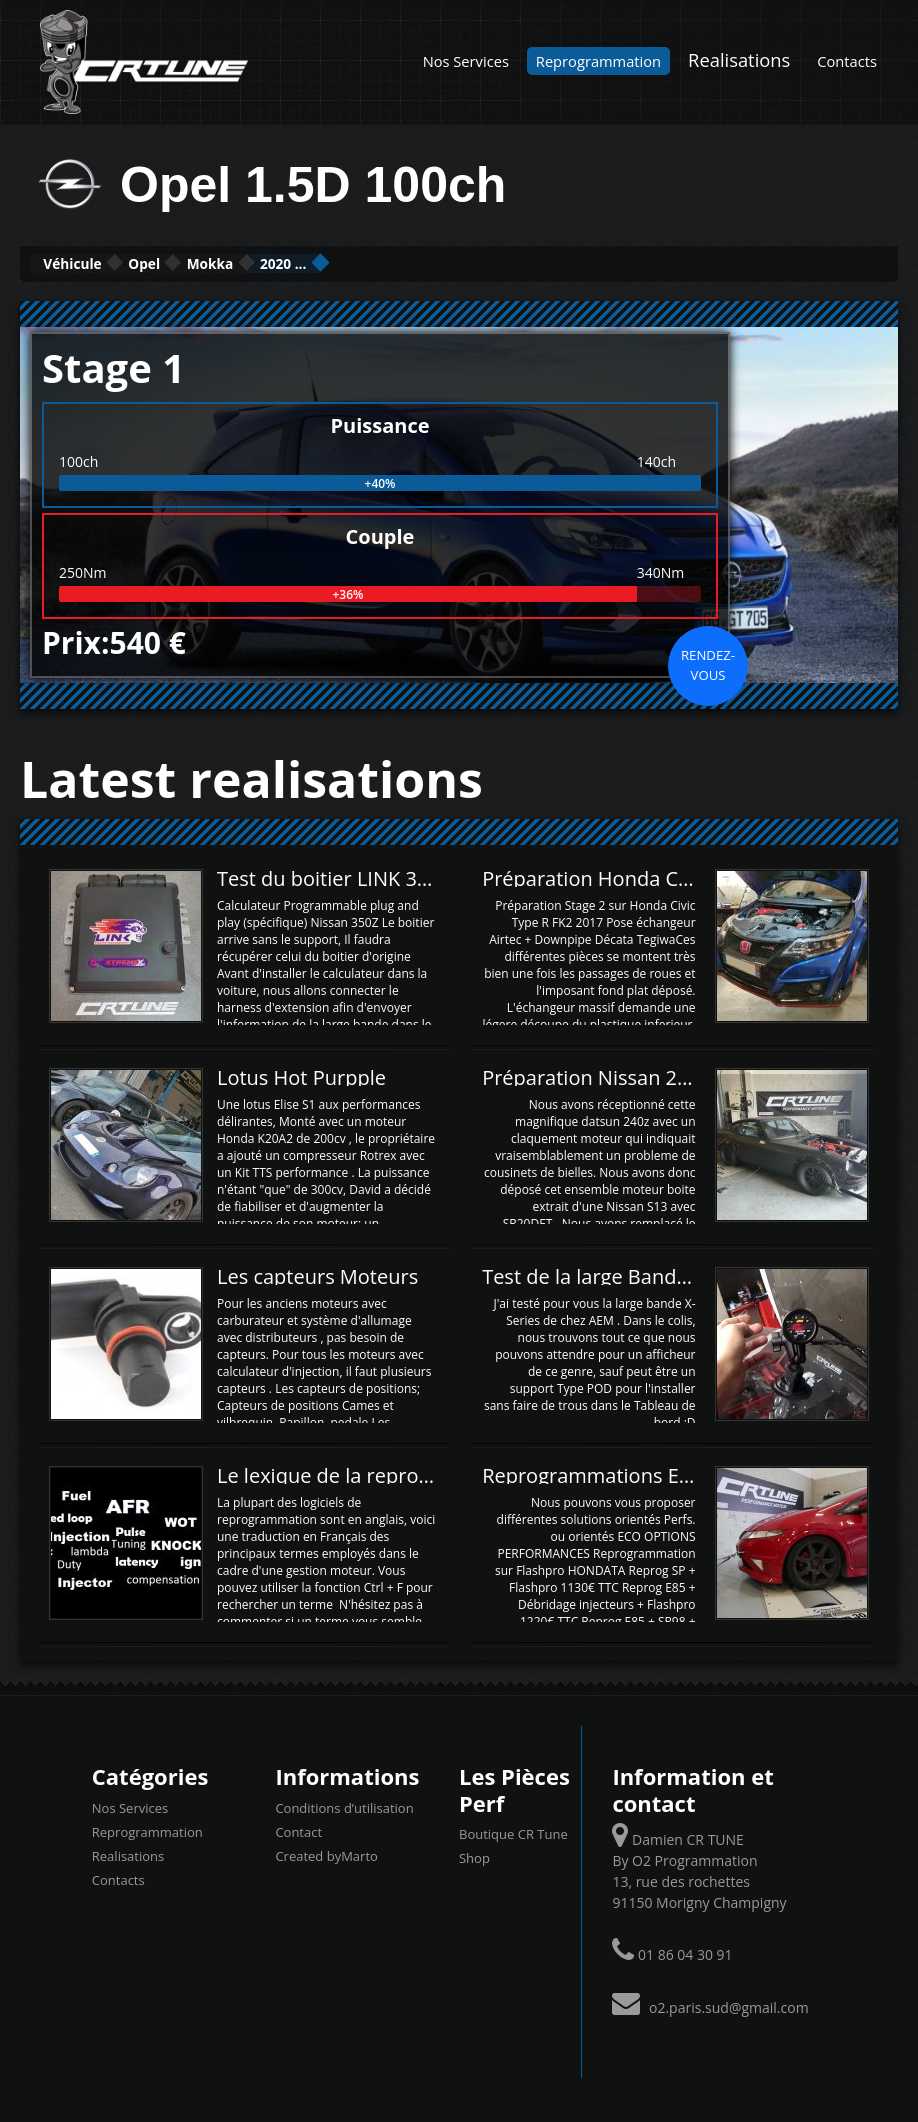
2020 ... (439, 262)
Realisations (739, 59)
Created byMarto (326, 1853)
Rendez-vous (708, 662)
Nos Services (466, 61)
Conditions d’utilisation (344, 1805)
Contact (298, 1829)
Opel (213, 262)
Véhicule (96, 262)
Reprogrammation (598, 61)
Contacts (847, 61)
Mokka (321, 262)
